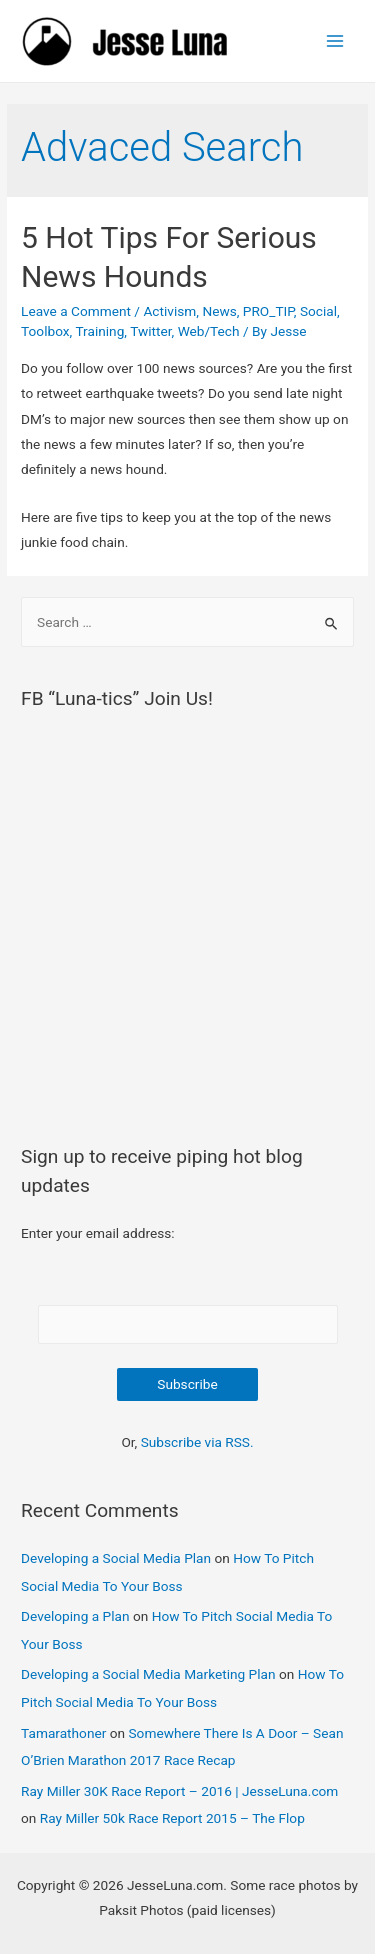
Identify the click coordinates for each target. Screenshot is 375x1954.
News (219, 311)
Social (318, 311)
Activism (169, 311)
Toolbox (45, 331)
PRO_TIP (268, 311)
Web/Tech (209, 331)
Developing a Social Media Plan (116, 1558)
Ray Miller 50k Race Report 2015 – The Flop (172, 1818)
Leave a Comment (76, 311)
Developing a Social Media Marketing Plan (148, 1674)
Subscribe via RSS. (197, 1442)
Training (99, 331)
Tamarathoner (63, 1733)
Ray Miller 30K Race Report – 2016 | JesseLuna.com (179, 1791)
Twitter (150, 331)
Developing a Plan (75, 1616)
